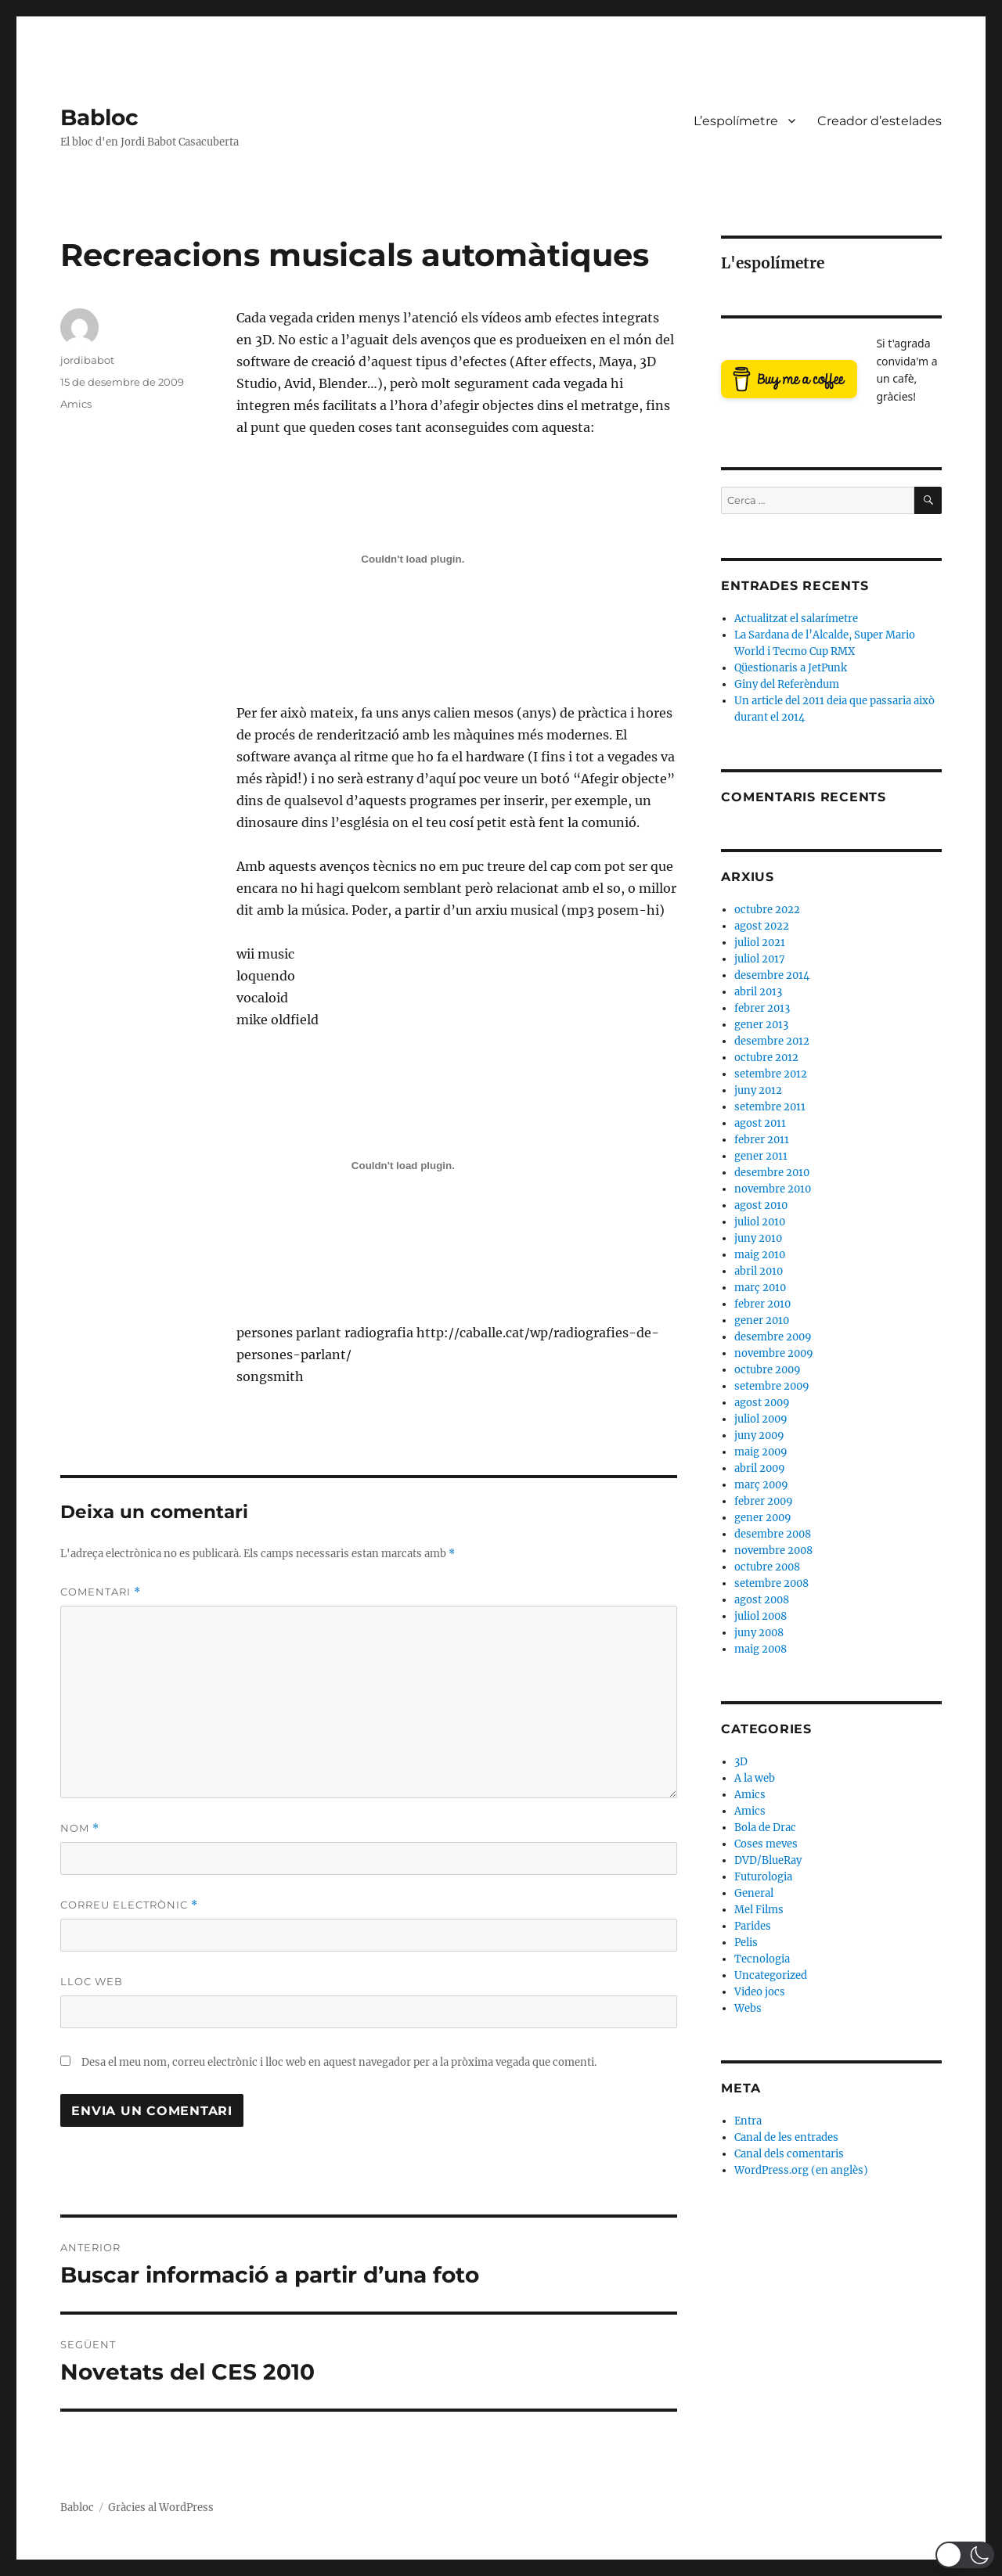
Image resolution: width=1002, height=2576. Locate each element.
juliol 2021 (759, 942)
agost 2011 (760, 1123)
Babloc (99, 117)
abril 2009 (759, 1468)
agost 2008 (761, 1599)
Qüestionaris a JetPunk (790, 668)
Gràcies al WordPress (161, 2507)
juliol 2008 (760, 1616)
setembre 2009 (771, 1386)
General (753, 1893)
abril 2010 (758, 1271)
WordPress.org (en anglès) (801, 2170)
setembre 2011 (770, 1107)
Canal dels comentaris (789, 2153)
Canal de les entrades (786, 2137)
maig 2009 (761, 1452)
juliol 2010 (759, 1222)
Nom (79, 1828)
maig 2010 (759, 1254)
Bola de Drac (765, 1827)
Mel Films (759, 1909)
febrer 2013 (762, 1008)
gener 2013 (761, 1024)
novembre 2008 (773, 1550)
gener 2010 (761, 1320)
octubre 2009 (767, 1369)
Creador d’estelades (879, 120)
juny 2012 (758, 1090)
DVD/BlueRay (768, 1860)
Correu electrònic (129, 1905)
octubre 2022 (767, 909)
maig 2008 (760, 1649)
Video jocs (759, 1992)
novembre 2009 (773, 1353)
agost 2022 (761, 926)
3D (741, 1761)
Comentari (100, 1592)
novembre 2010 (772, 1189)
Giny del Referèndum (786, 684)
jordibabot (87, 360)
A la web (754, 1778)
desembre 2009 (773, 1337)
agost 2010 (761, 1205)
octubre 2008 (767, 1567)
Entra (748, 2121)
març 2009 (761, 1484)
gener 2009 (762, 1517)
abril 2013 (758, 991)
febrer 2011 (761, 1139)
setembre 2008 (771, 1583)
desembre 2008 (772, 1534)
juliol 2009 (761, 1419)
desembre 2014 (771, 975)
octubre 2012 (766, 1057)
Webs (748, 2008)
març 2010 (760, 1287)
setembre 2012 (770, 1074)
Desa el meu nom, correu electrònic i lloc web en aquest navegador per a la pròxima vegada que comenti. (339, 2062)
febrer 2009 (763, 1501)
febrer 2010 (762, 1304)
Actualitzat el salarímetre (796, 618)
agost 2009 (762, 1402)
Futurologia (763, 1876)
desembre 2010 (771, 1172)
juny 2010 (758, 1238)
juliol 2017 (759, 959)
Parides (752, 1926)
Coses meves (766, 1844)
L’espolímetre (736, 120)
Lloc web (91, 1981)
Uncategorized (770, 1975)
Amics (76, 404)
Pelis (746, 1942)
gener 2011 (761, 1156)
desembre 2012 (771, 1041)
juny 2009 (759, 1435)
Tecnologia (762, 1959)
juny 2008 (759, 1632)
